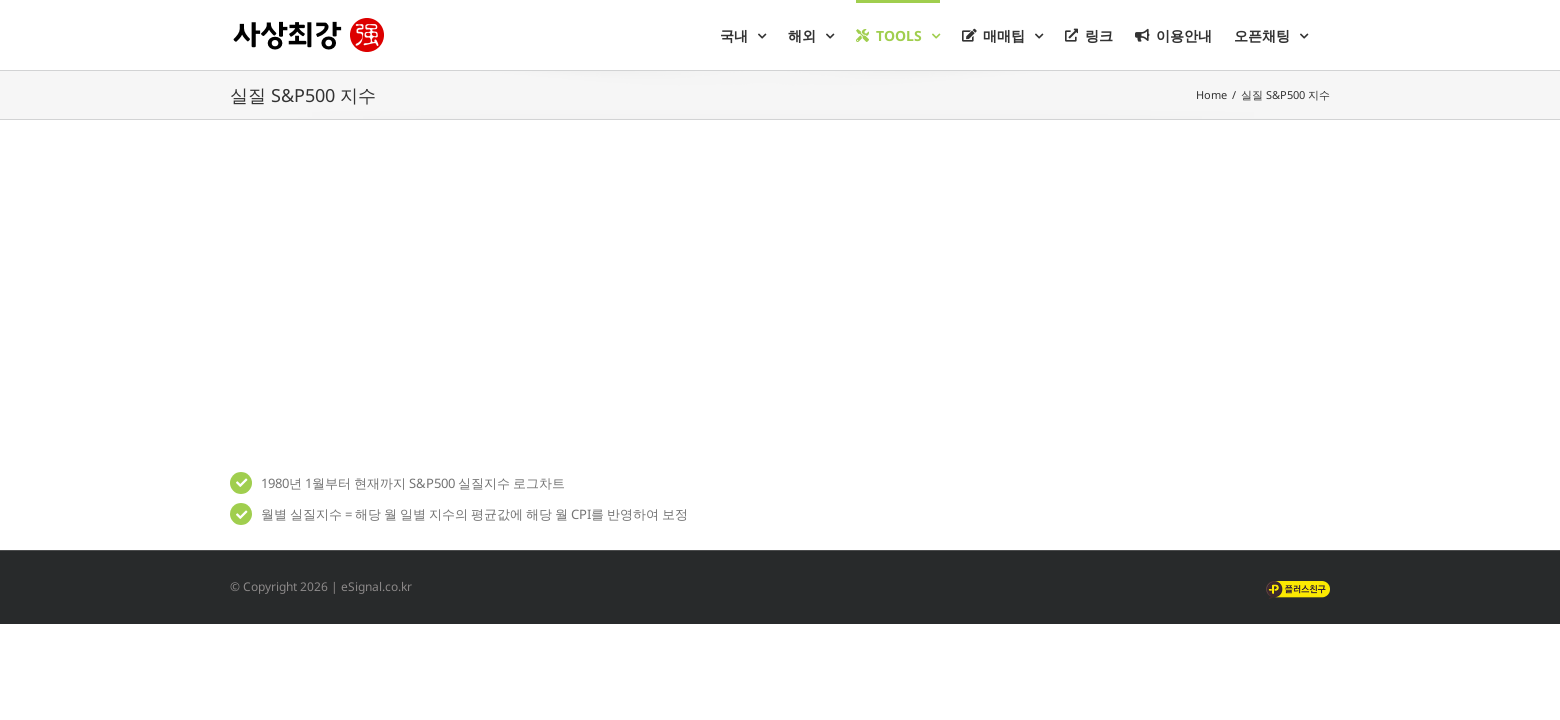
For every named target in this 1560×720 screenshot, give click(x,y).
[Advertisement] (780, 291)
